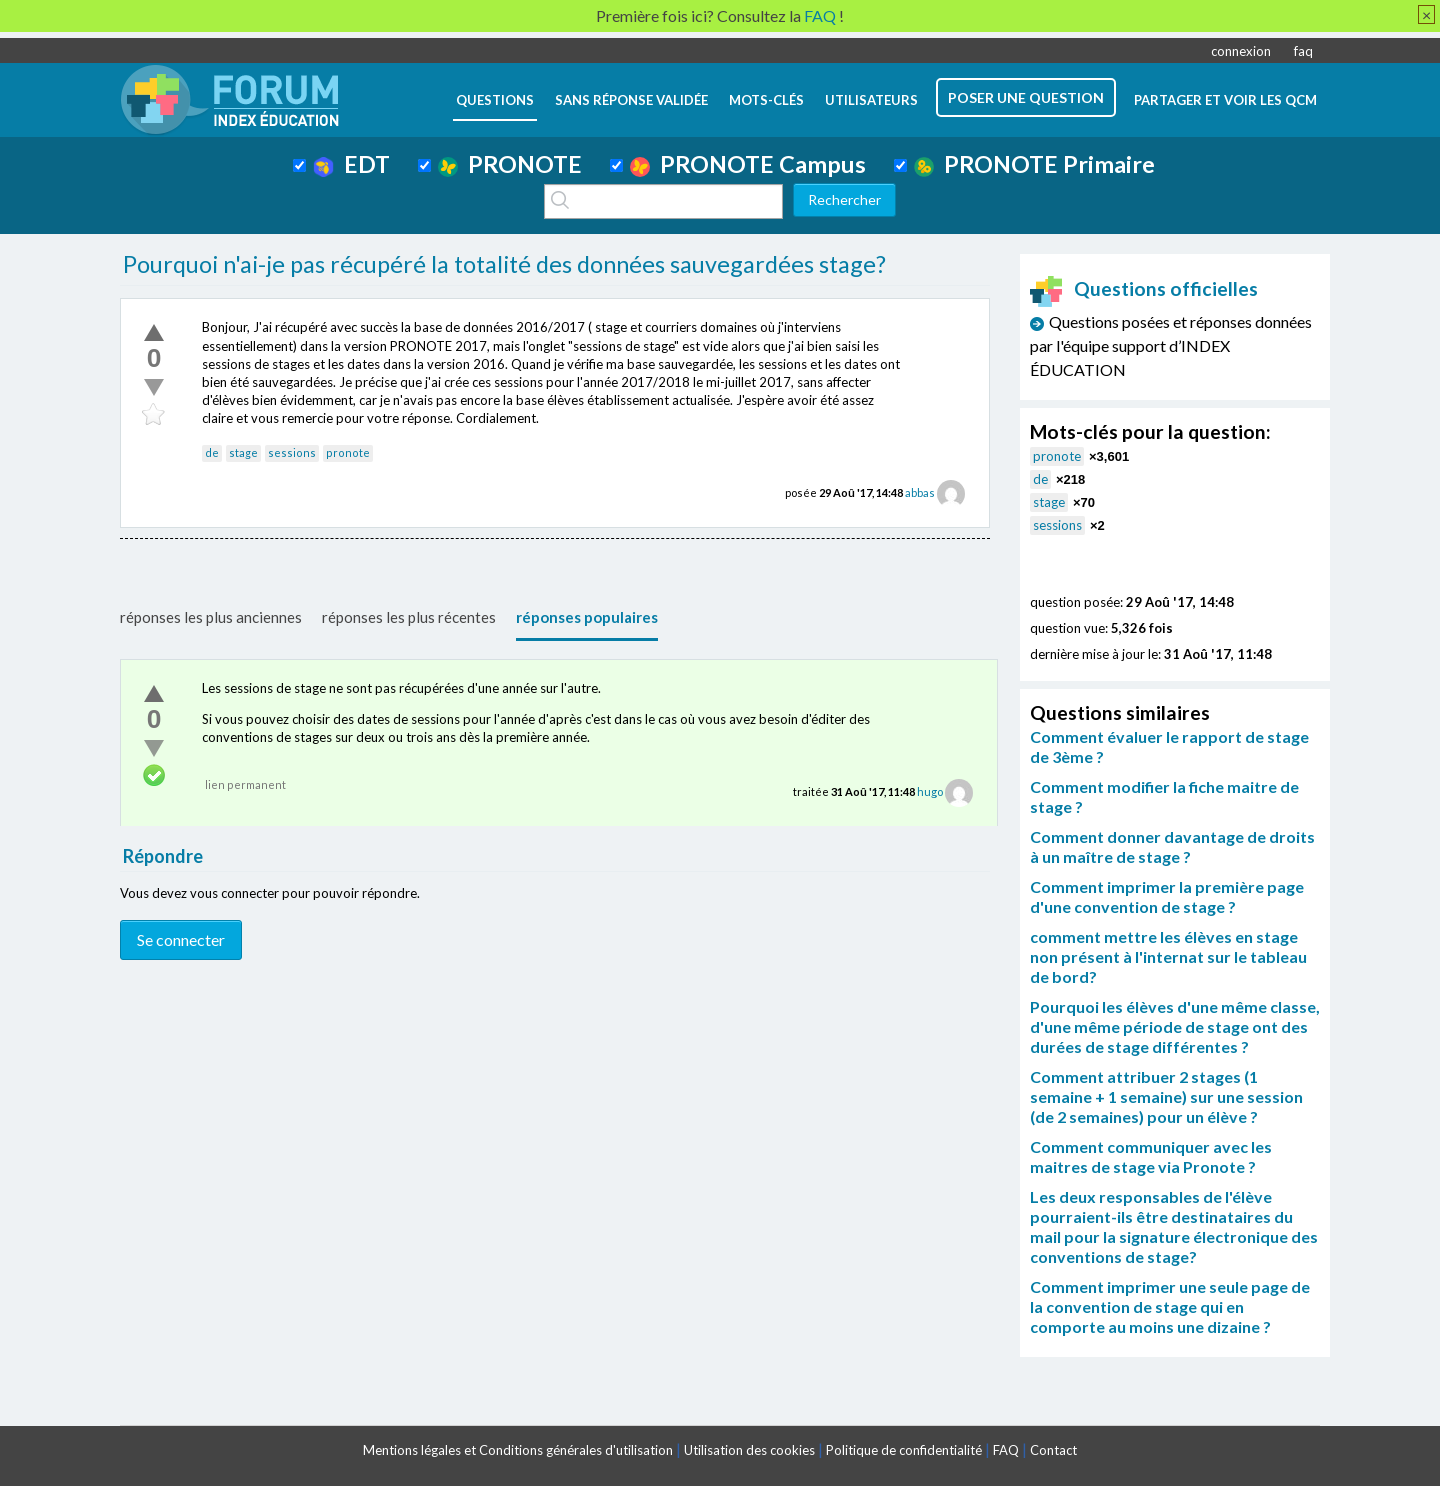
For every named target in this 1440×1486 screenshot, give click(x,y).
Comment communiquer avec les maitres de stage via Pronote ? (1151, 1156)
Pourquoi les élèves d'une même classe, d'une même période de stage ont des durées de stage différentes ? (1175, 1026)
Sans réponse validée (631, 100)
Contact (1053, 1450)
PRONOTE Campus (748, 164)
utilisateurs (871, 100)
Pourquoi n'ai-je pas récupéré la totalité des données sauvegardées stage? (504, 264)
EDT (351, 164)
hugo (930, 791)
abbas (920, 492)
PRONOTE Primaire (1034, 164)
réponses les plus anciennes (211, 617)
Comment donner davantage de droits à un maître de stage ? (1172, 846)
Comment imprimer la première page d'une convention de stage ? (1167, 896)
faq (1303, 51)
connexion (1241, 51)
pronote (348, 452)
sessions (292, 452)
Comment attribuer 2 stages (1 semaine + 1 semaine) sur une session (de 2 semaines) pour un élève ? (1166, 1096)
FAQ (1006, 1450)
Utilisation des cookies (749, 1450)
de (212, 452)
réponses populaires (587, 617)
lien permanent (245, 784)
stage (243, 452)
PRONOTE (510, 164)
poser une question (1026, 97)
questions (495, 100)
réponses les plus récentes (409, 617)
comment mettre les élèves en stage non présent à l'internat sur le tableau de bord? (1168, 956)
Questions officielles (1144, 288)
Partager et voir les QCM (1225, 100)
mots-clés (766, 100)
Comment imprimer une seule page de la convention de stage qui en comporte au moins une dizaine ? (1170, 1306)
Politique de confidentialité (904, 1450)
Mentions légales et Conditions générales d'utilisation (518, 1450)
